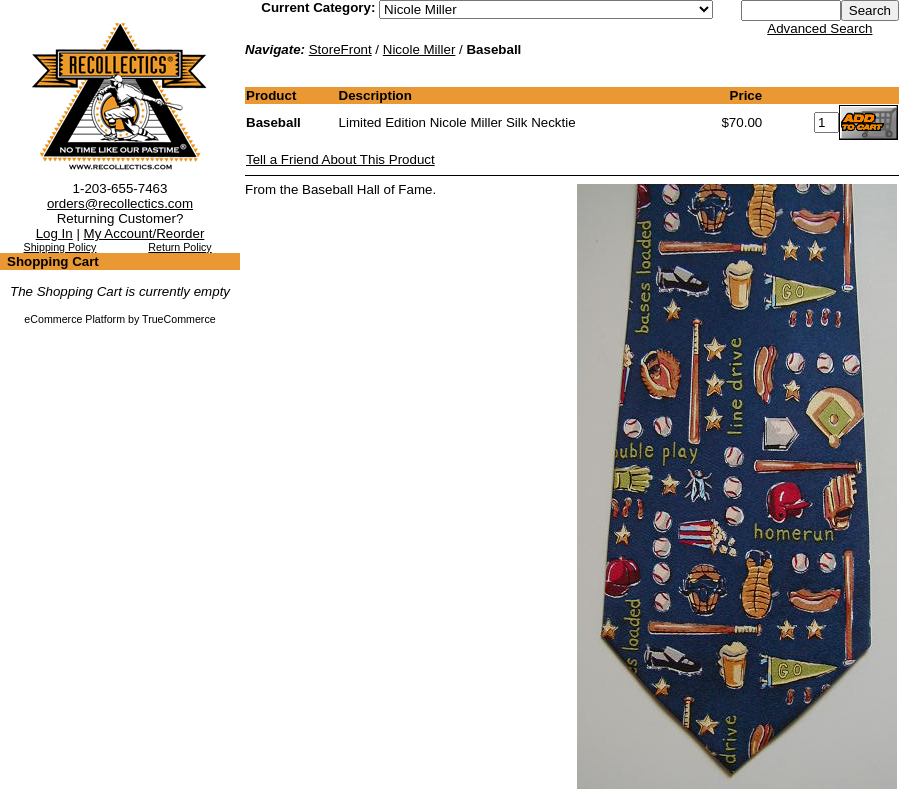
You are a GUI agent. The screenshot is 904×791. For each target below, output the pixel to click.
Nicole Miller (419, 49)
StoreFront (340, 49)
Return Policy (179, 247)
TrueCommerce (179, 319)
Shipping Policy (60, 247)
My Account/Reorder (144, 233)
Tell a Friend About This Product (340, 159)
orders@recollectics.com (120, 203)
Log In (54, 233)
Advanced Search (819, 28)
